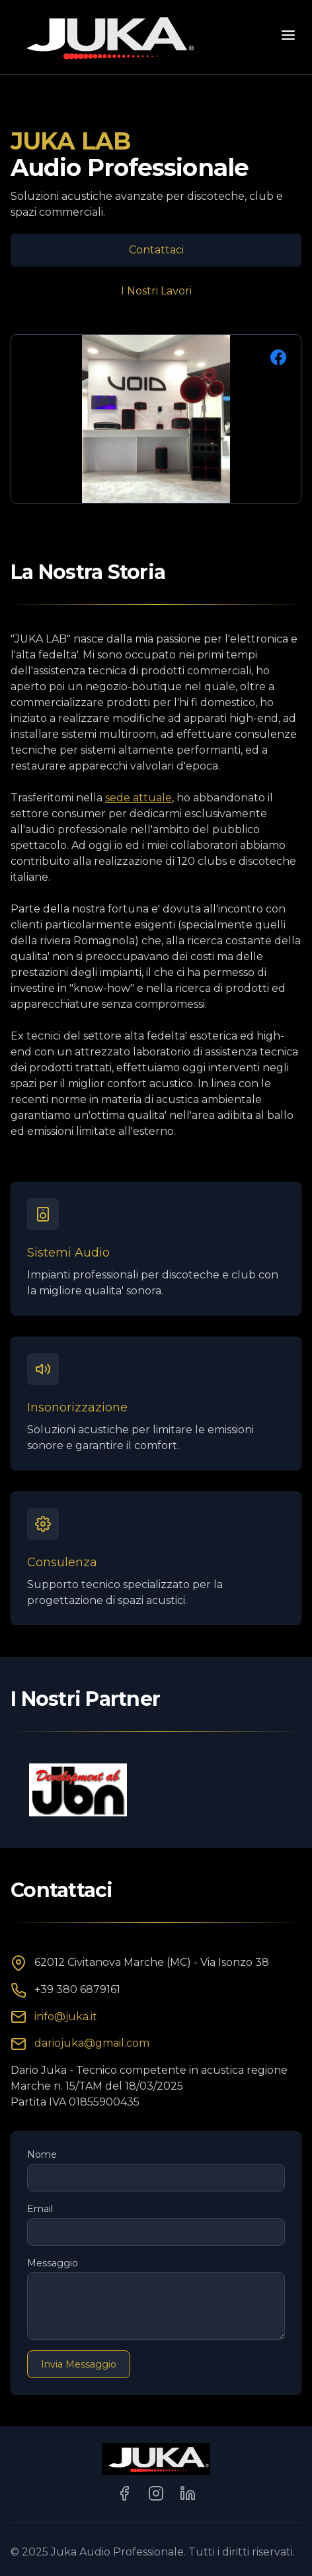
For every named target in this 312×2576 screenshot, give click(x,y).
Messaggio (52, 2263)
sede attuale (138, 797)
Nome (42, 2154)
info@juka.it (65, 2016)
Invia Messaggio (78, 2364)
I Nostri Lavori (156, 291)
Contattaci (156, 250)
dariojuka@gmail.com (91, 2043)
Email (40, 2209)
